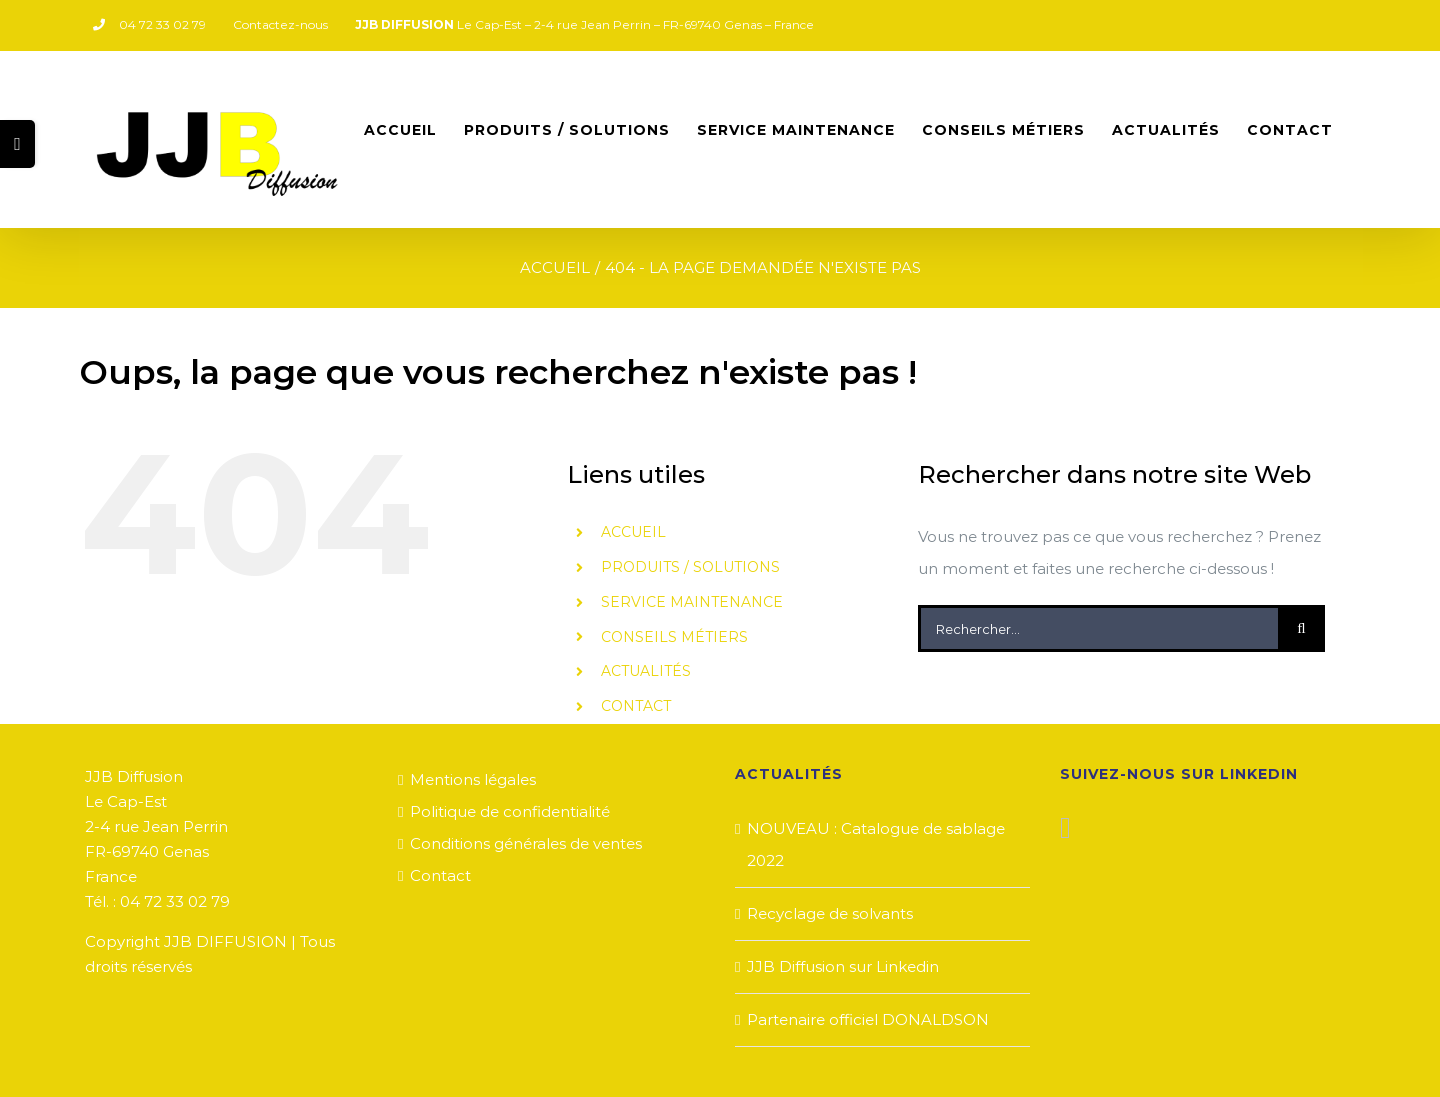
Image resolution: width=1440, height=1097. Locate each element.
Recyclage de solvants (830, 913)
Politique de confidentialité (510, 811)
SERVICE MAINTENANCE (692, 602)
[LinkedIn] (1065, 828)
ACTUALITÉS (646, 671)
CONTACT (636, 706)
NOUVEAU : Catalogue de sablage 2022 (876, 844)
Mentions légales (473, 779)
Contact (440, 875)
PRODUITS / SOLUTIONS (690, 567)
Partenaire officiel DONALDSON (868, 1019)
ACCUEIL (633, 532)
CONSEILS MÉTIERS (674, 637)
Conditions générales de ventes (526, 843)
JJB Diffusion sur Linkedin (843, 966)
